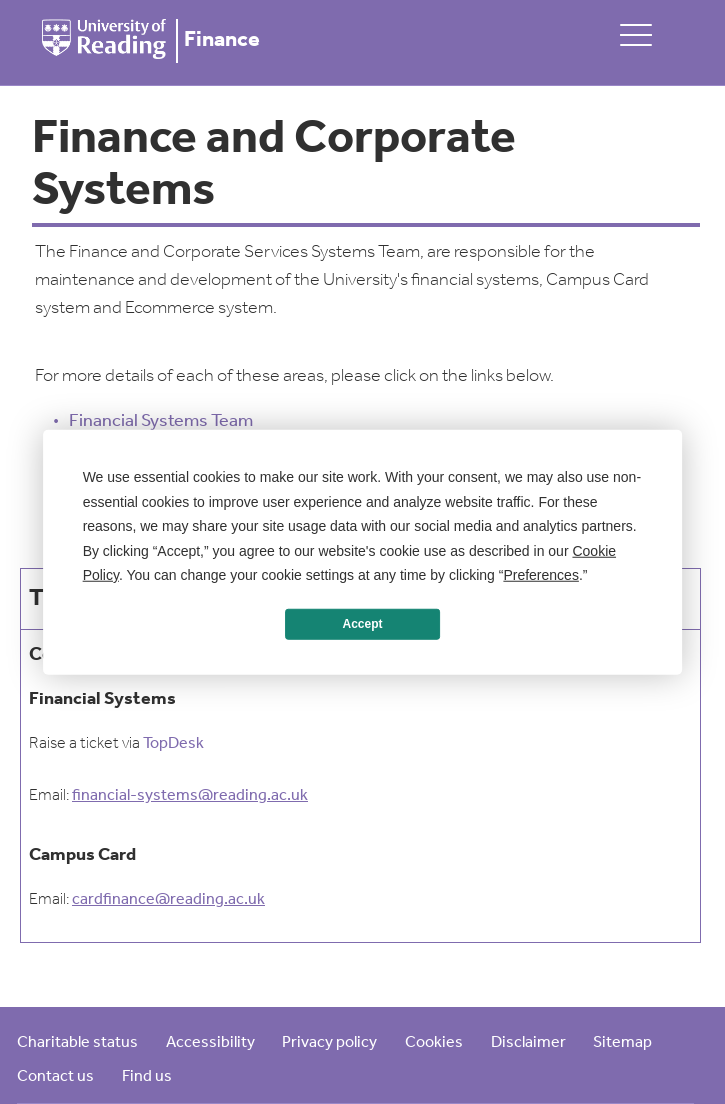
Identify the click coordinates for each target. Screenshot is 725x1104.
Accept (362, 624)
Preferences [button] (540, 575)
